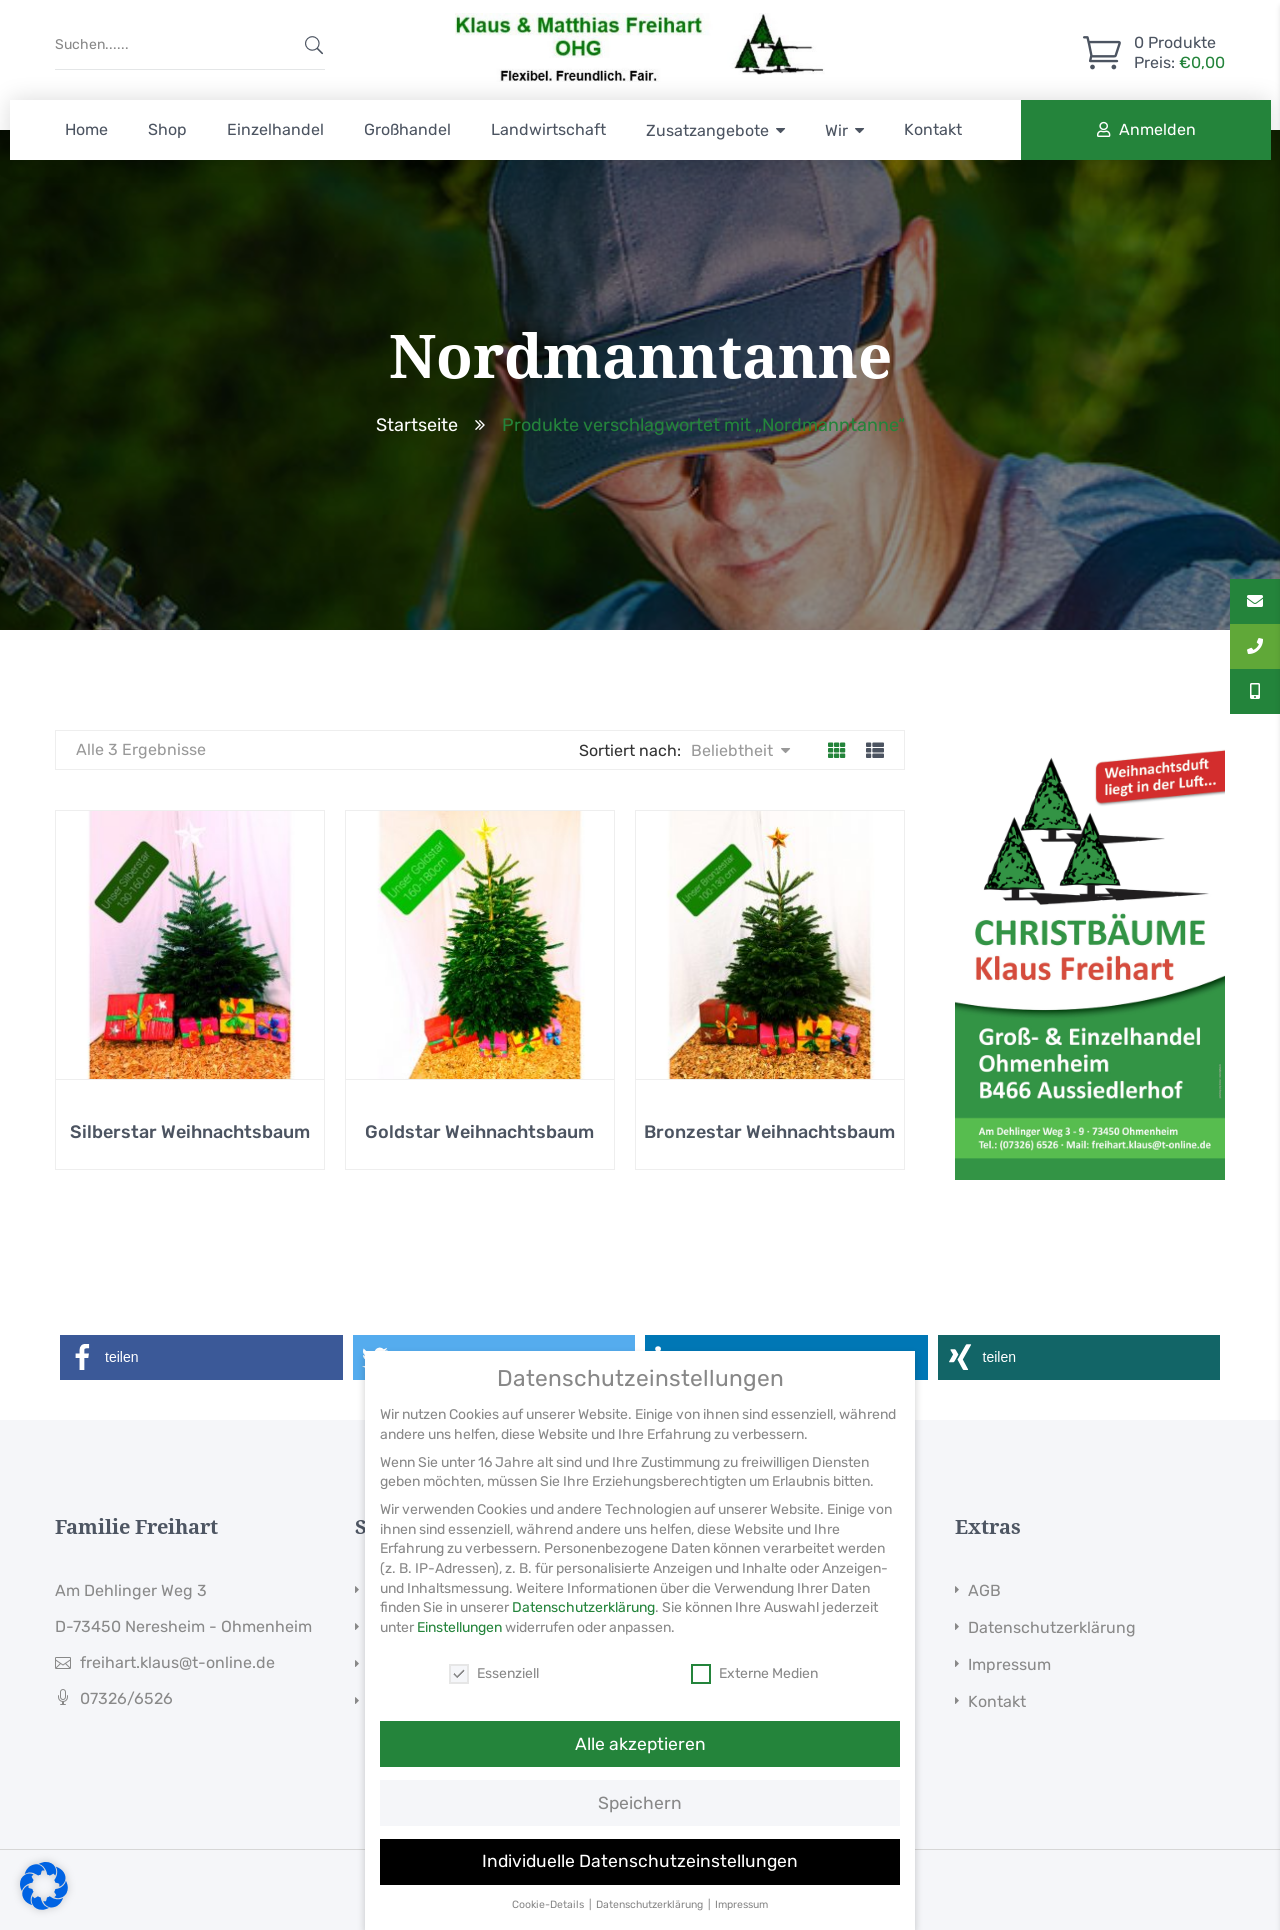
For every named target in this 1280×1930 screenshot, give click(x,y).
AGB (984, 1590)
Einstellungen (459, 1661)
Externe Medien (754, 1707)
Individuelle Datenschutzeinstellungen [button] (640, 1896)
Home (86, 129)
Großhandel (407, 129)
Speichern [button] (640, 1837)
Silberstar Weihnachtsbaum (190, 1132)
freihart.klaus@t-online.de (177, 1662)
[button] (201, 1357)
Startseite (417, 425)
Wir (836, 130)
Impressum (1009, 1664)
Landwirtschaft (548, 129)
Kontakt (933, 129)
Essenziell (494, 1707)
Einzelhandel (275, 129)
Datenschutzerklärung (1052, 1627)
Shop (167, 129)
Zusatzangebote (707, 130)
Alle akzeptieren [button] (640, 1778)
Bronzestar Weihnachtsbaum (769, 1132)
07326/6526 (126, 1698)
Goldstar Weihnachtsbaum (479, 1132)
